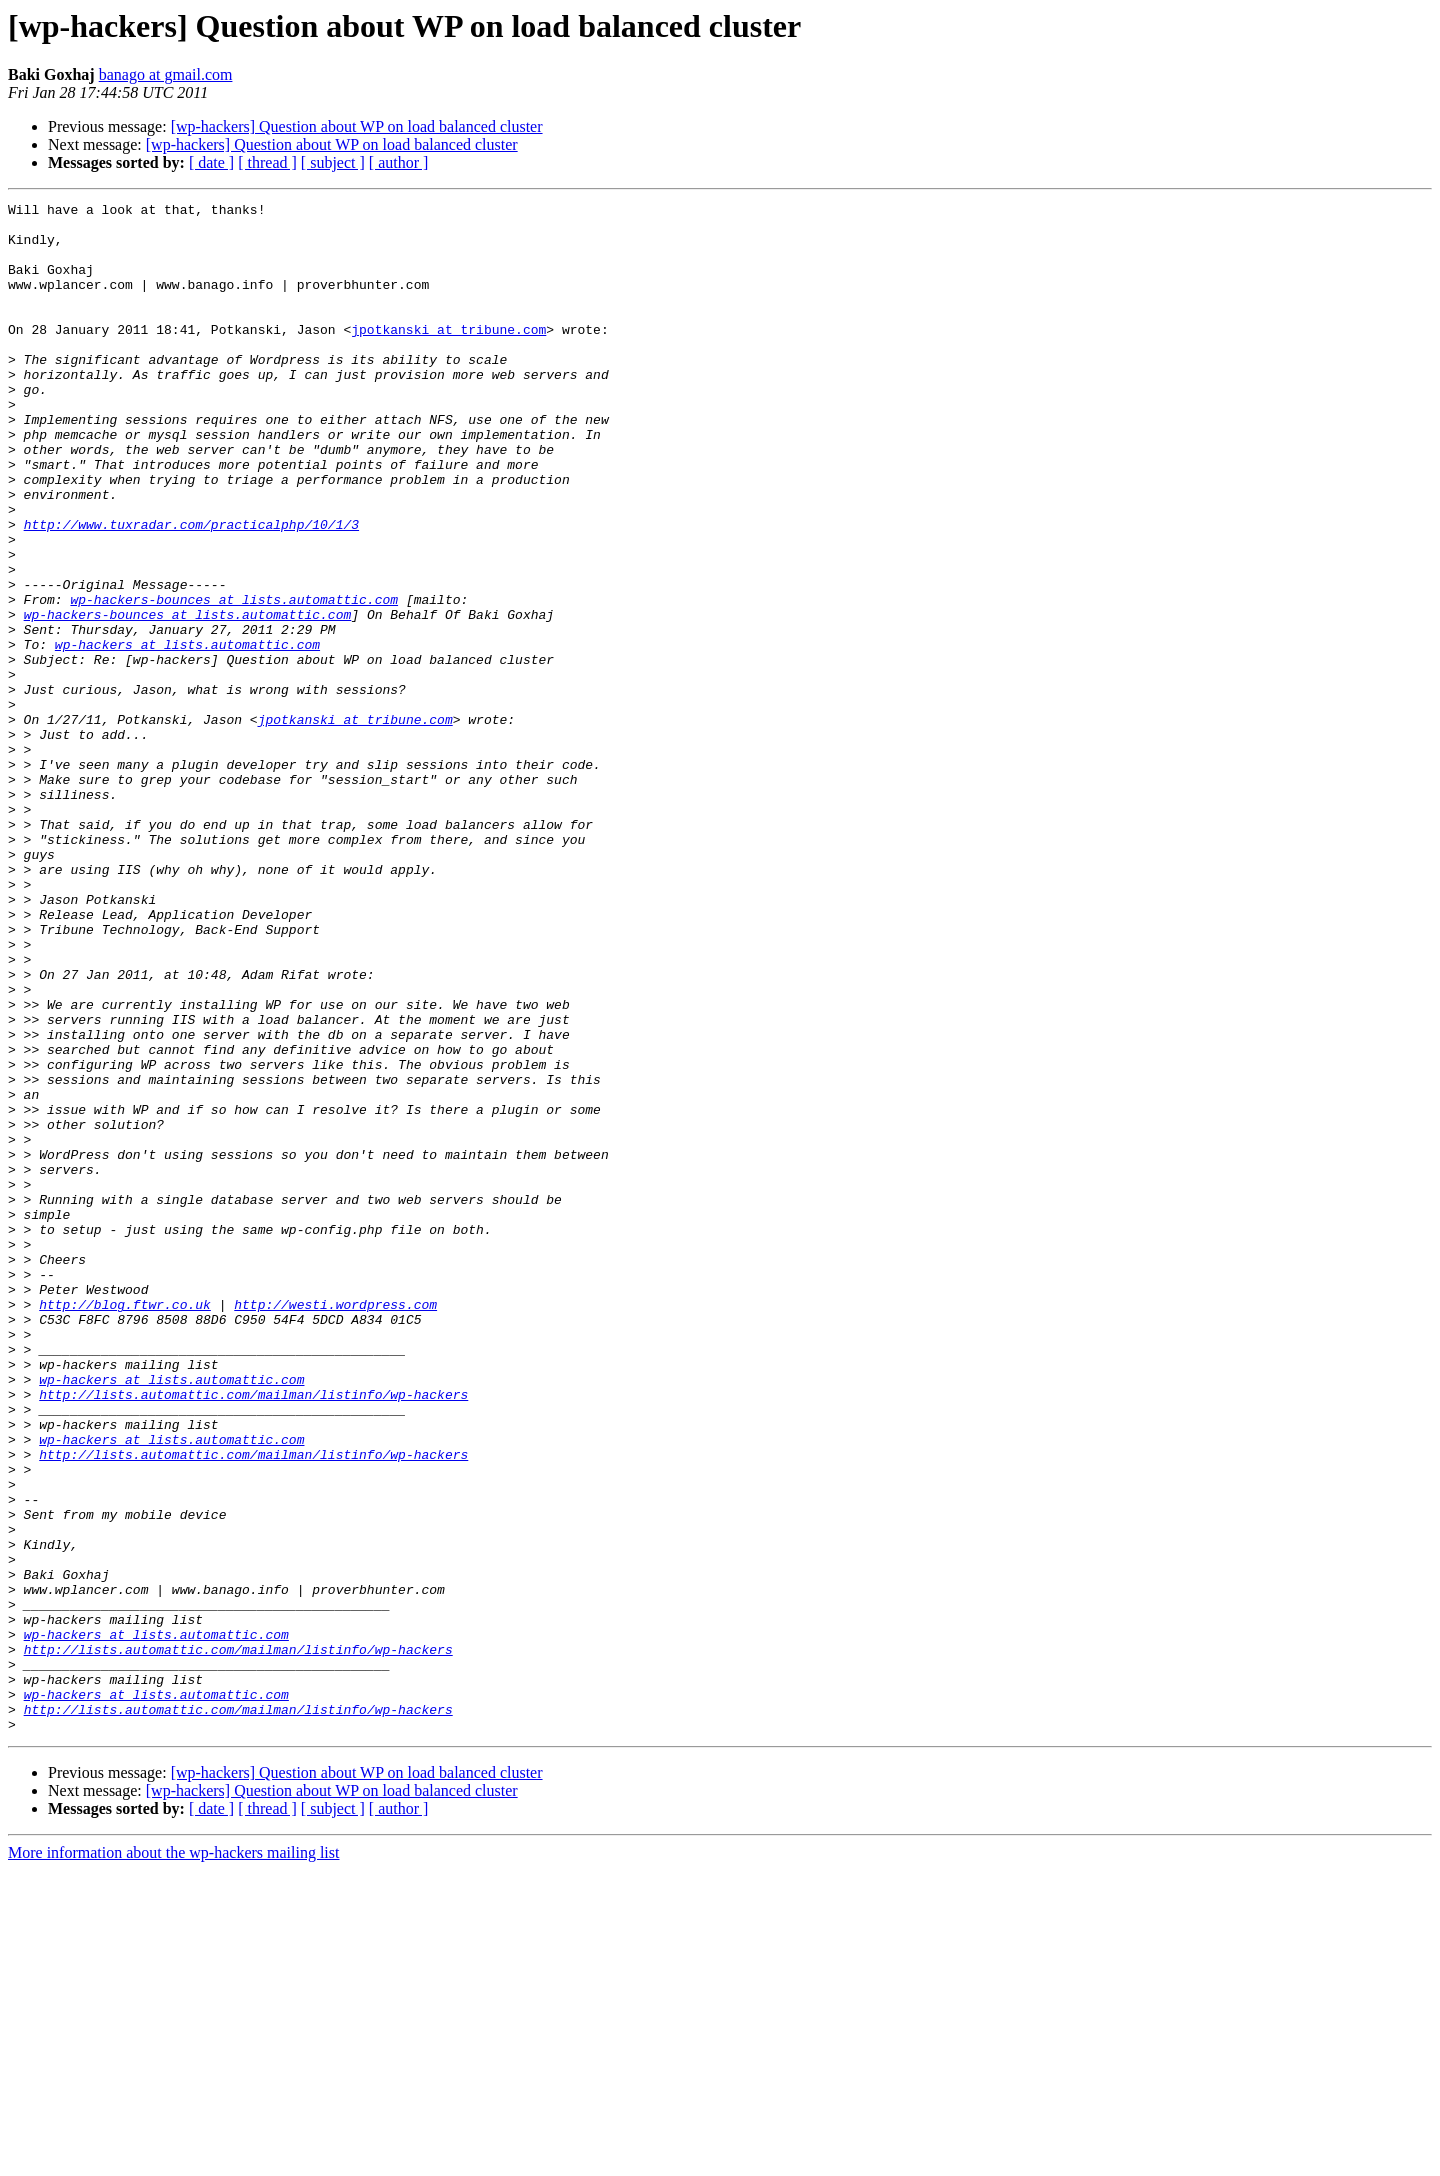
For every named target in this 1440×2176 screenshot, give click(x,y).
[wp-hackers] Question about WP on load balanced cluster (357, 126)
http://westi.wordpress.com (335, 1526)
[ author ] (399, 162)
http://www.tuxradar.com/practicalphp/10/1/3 (191, 590)
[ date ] (211, 162)
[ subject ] (333, 162)
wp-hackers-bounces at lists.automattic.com (234, 680)
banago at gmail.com (166, 74)
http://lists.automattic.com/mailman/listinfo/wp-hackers (253, 1634)
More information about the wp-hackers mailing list (173, 2158)
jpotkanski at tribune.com (448, 356)
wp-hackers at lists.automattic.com (187, 734)
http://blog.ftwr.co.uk (125, 1526)
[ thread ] (267, 162)
